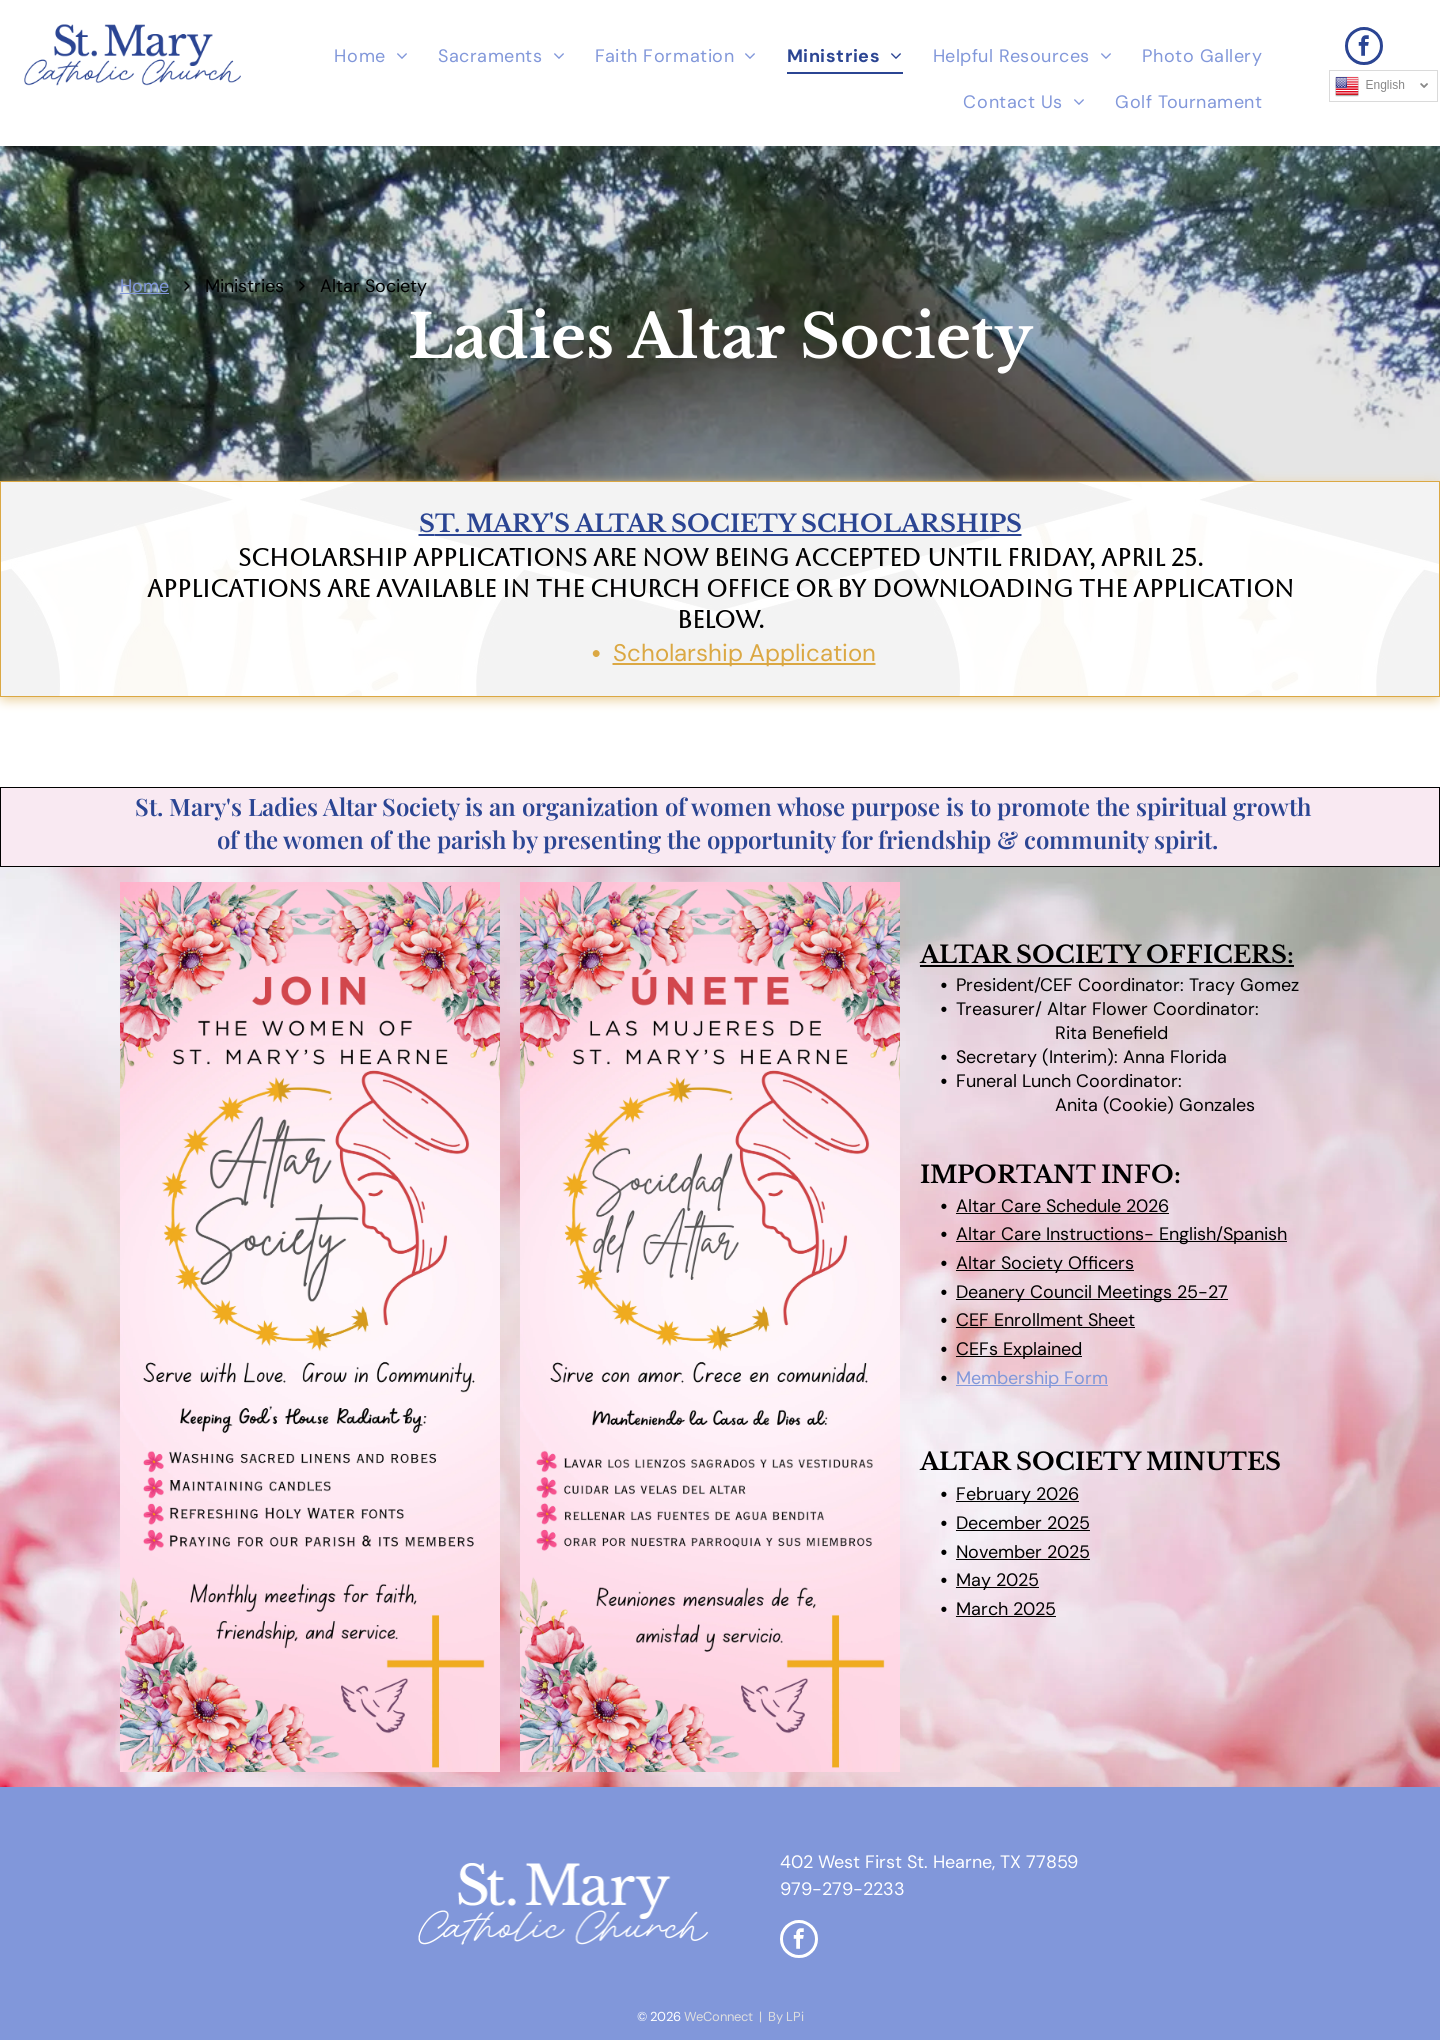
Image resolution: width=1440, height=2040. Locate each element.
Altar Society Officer (1040, 1263)
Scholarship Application (744, 652)
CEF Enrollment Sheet (1045, 1320)
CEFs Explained (1019, 1349)
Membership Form (1032, 1378)
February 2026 (1017, 1494)
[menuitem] (371, 56)
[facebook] (1364, 48)
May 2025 (997, 1580)
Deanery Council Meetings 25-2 (1087, 1292)
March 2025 (1006, 1609)
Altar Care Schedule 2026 (1062, 1206)
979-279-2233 (842, 1889)
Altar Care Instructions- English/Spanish (1121, 1234)
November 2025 (1023, 1552)
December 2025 (1023, 1523)
